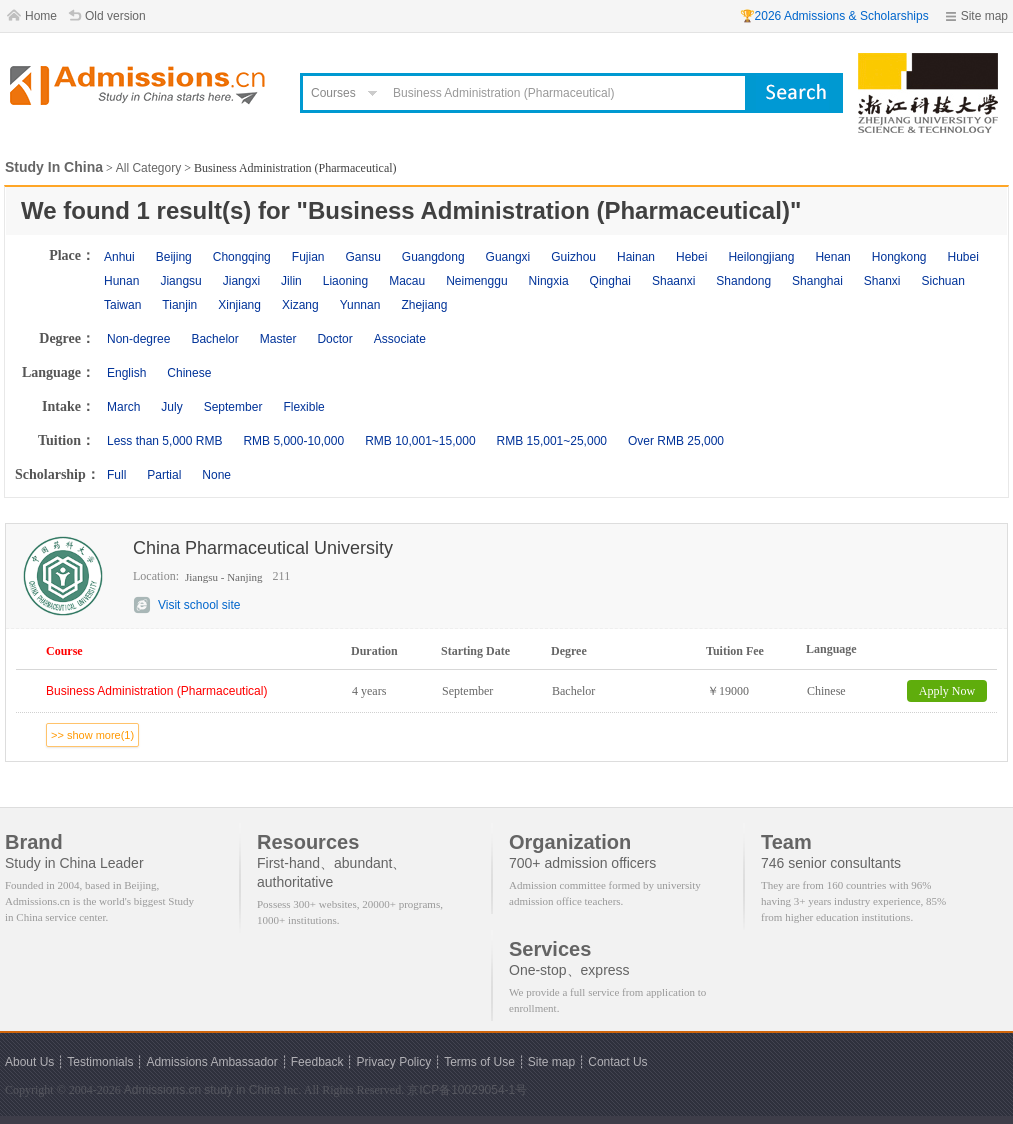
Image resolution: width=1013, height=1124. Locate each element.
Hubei (963, 257)
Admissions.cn (162, 1090)
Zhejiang (424, 305)
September (233, 407)
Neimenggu (476, 281)
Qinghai (610, 281)
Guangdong (433, 257)
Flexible (303, 407)
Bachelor (214, 339)
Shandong (743, 281)
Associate (400, 339)
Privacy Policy (393, 1062)
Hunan (121, 281)
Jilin (291, 281)
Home (41, 16)
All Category (148, 168)
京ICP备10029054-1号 (467, 1090)
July (171, 407)
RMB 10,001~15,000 (420, 441)
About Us (29, 1062)
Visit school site (199, 605)
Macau (407, 281)
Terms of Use (479, 1062)
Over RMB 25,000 (676, 441)
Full (116, 475)
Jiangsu (180, 281)
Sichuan (943, 281)
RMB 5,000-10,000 (293, 441)
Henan (832, 257)
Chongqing (242, 257)
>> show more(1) (92, 735)
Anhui (119, 257)
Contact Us (617, 1062)
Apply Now (947, 691)
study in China (242, 1090)
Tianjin (179, 305)
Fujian (308, 257)
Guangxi (508, 257)
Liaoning (345, 281)
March (123, 407)
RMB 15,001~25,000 (552, 441)
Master (278, 339)
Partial (164, 475)
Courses (333, 93)
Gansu (362, 257)
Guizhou (573, 257)
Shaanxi (673, 281)
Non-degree (138, 339)
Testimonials (100, 1062)
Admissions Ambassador (211, 1062)
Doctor (334, 339)
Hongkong (899, 257)
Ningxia (549, 281)
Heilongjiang (761, 257)
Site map (984, 16)
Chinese (189, 373)
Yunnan (360, 305)
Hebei (691, 257)
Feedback (317, 1062)
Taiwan (122, 305)
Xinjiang (239, 305)
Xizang (300, 305)
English (126, 373)
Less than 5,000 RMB (164, 441)
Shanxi (882, 281)
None (216, 475)
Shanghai (817, 281)
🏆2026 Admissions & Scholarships (834, 16)
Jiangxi (241, 281)
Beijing (174, 257)
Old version (115, 16)
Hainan (636, 257)
